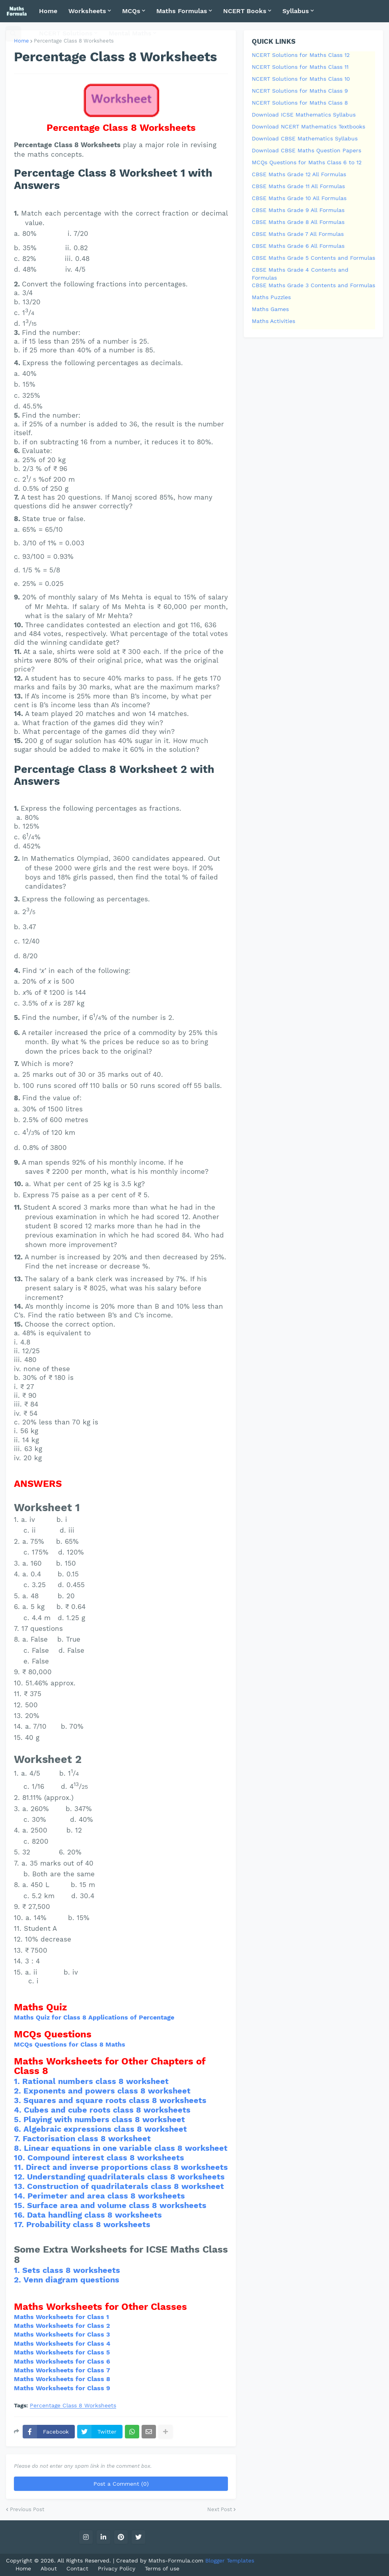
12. (20, 2176)
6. (18, 2129)
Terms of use (162, 2568)
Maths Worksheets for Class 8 (62, 2379)
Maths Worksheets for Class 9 (62, 2388)
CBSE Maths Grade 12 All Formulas (299, 174)
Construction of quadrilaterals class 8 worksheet (125, 2186)
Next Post (219, 2509)
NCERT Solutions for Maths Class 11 (300, 67)
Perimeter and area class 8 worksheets (106, 2195)
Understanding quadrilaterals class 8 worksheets (126, 2176)
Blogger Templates (229, 2560)
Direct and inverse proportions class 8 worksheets (127, 2167)
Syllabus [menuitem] (295, 11)
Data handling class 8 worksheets (94, 2215)
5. (18, 2119)
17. (20, 2224)
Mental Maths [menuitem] (130, 33)
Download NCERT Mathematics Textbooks (308, 126)
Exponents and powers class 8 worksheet (107, 2090)
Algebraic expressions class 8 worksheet (105, 2129)
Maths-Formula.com (176, 2560)
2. (18, 2090)
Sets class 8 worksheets (71, 2270)
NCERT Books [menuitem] (244, 11)
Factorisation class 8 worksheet (87, 2138)
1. (18, 2081)
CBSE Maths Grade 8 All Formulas (298, 222)
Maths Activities (273, 321)
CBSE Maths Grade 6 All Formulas (298, 246)
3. (18, 2100)
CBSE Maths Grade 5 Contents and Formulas (313, 258)
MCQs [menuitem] (131, 11)
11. (20, 2167)
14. (20, 2195)
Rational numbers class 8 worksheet (95, 2081)
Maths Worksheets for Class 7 (62, 2370)
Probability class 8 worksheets (88, 2224)
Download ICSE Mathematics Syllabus (304, 114)
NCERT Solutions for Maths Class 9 (300, 91)
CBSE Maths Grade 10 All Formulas (299, 198)
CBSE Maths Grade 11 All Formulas (298, 186)
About (49, 2568)
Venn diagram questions (71, 2279)
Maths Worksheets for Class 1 (61, 2317)
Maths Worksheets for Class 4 (62, 2343)
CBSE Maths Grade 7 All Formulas (298, 234)
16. (20, 2215)
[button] (13, 33)
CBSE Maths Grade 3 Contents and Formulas (313, 285)
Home (21, 40)
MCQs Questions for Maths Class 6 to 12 (307, 162)
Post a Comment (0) (121, 2484)
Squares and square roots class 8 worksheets (114, 2100)
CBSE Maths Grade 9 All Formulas (298, 210)
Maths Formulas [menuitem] (181, 11)
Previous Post (27, 2509)
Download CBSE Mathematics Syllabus (305, 138)
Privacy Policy (116, 2568)
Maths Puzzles (271, 297)
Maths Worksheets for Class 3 (62, 2334)
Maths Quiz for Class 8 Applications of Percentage (94, 2017)
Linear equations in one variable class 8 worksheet (126, 2148)
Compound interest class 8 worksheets (105, 2157)
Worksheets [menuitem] (87, 11)
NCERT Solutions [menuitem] (66, 33)
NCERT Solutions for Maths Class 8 (300, 102)
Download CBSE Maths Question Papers (306, 150)
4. (19, 2110)
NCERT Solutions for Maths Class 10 (301, 79)
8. (19, 2148)
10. (20, 2157)
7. (18, 2138)
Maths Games (270, 309)
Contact (77, 2568)
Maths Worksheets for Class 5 (62, 2352)
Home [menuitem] (48, 11)
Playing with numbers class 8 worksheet (104, 2119)
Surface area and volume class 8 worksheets (116, 2205)
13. (20, 2186)
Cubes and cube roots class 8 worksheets (107, 2110)
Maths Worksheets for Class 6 (62, 2361)
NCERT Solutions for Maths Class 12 (301, 55)
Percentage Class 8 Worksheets (73, 2406)
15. (20, 2205)
